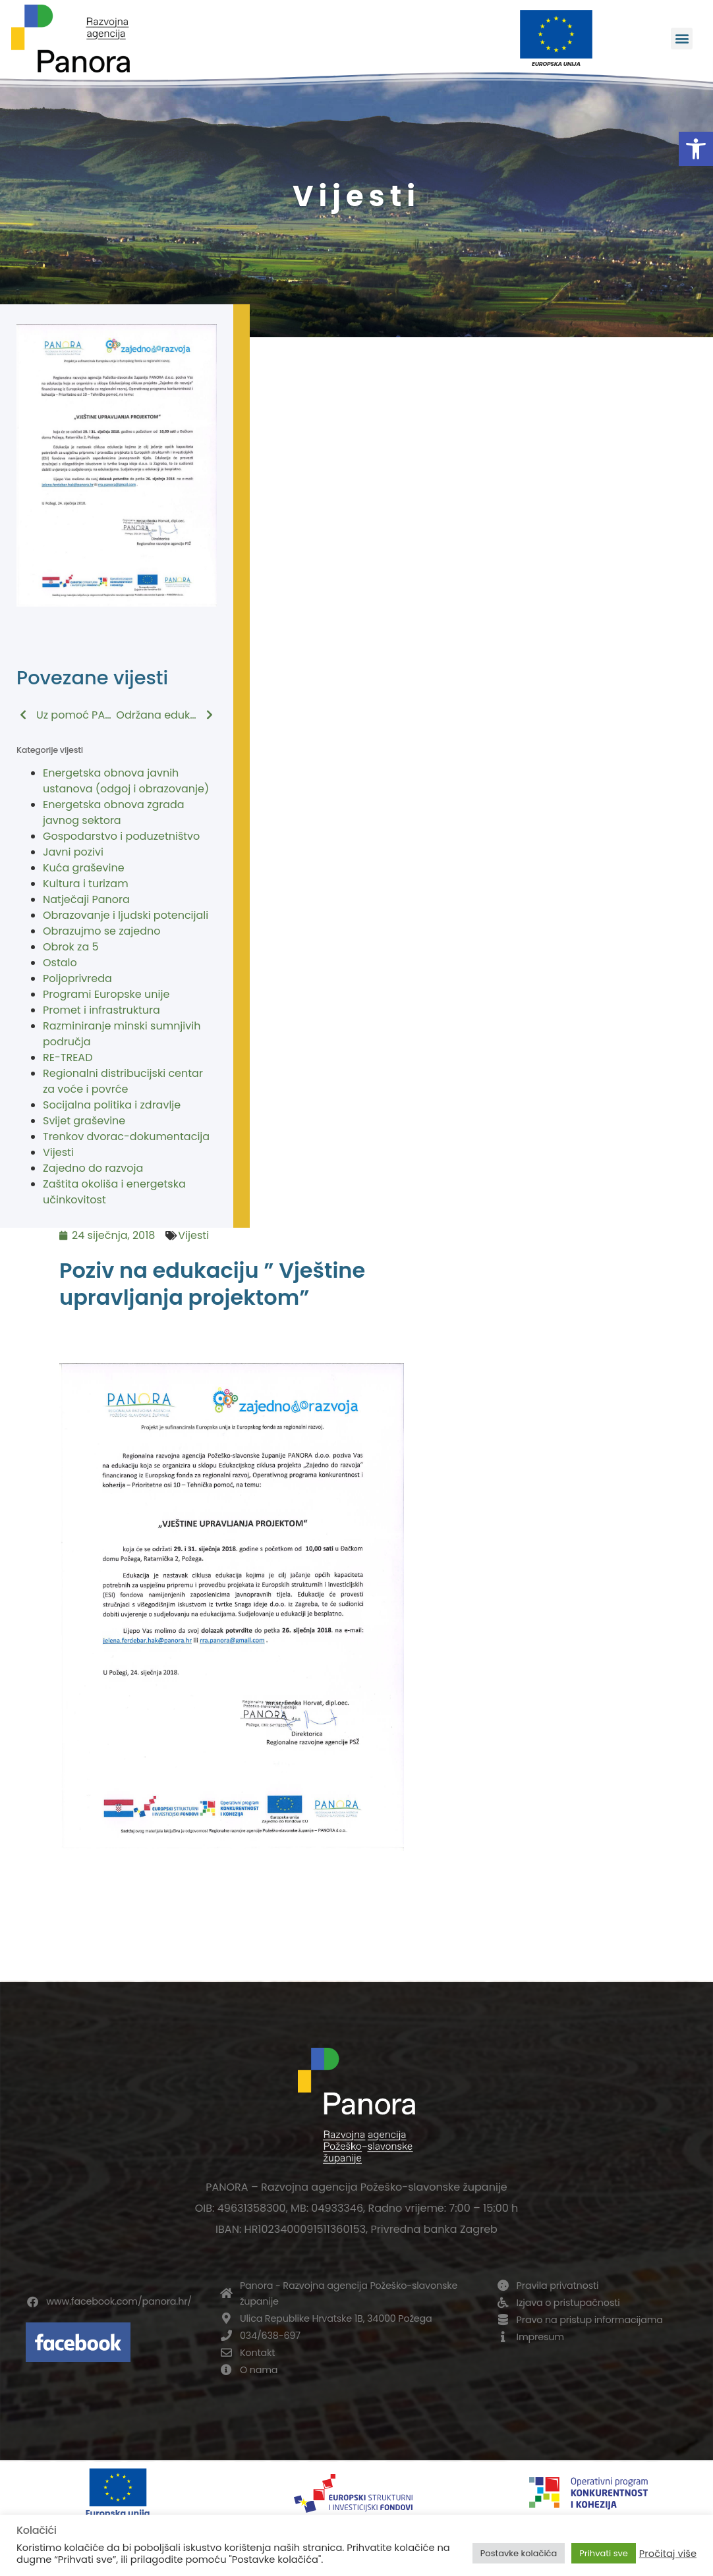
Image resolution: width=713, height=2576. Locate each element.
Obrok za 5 (71, 946)
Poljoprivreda (77, 978)
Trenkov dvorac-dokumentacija (126, 1136)
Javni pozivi (73, 852)
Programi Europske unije (106, 994)
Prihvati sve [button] (603, 2553)
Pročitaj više (668, 2554)
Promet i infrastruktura (101, 1010)
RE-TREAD (67, 1057)
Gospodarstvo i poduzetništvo (121, 836)
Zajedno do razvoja (93, 1168)
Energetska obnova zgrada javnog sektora (114, 812)
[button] (696, 149)
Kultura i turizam (85, 883)
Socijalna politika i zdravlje (112, 1104)
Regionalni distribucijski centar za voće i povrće (123, 1081)
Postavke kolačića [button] (518, 2553)
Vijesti (58, 1152)
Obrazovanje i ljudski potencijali (125, 915)
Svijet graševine (84, 1120)
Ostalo (60, 962)
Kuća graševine (84, 867)
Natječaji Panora (86, 899)
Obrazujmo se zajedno (101, 931)
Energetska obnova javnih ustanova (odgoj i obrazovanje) (126, 780)
